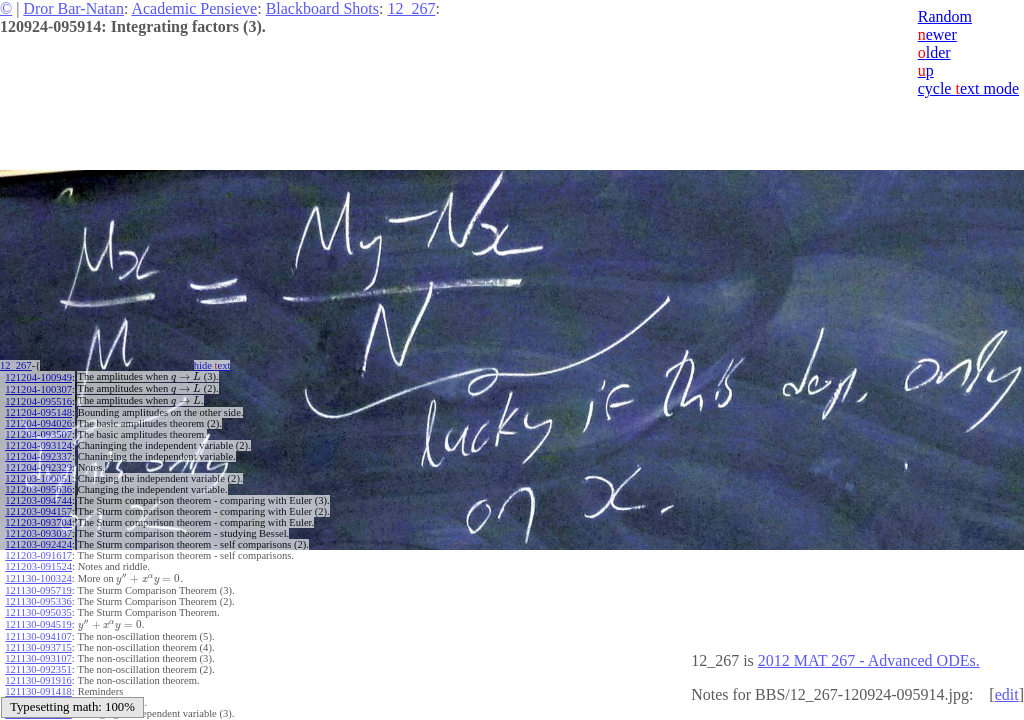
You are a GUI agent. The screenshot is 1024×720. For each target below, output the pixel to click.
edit (1007, 694)
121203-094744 (38, 500)
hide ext (212, 365)
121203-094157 (38, 511)
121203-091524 (38, 566)
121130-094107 (38, 636)
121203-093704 (38, 522)
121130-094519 (38, 624)
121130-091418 (38, 691)
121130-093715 (38, 647)
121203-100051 (38, 478)
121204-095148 (38, 412)
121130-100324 (38, 578)
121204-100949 (38, 377)
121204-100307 (38, 389)
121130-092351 (38, 669)
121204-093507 (38, 434)
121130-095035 (38, 612)
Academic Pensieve (194, 8)
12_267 (411, 8)
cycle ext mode (968, 88)
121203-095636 (38, 489)
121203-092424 (38, 544)
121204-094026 (38, 423)
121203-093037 (38, 533)
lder (934, 52)
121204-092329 (38, 467)
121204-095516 (38, 401)
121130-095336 (38, 601)
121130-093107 (38, 658)
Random (945, 16)
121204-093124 (38, 445)
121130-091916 (38, 680)
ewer (937, 34)
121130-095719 (38, 590)
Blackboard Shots (322, 8)
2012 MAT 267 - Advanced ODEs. (869, 660)
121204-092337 (38, 456)
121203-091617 (38, 555)
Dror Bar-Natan (73, 8)
